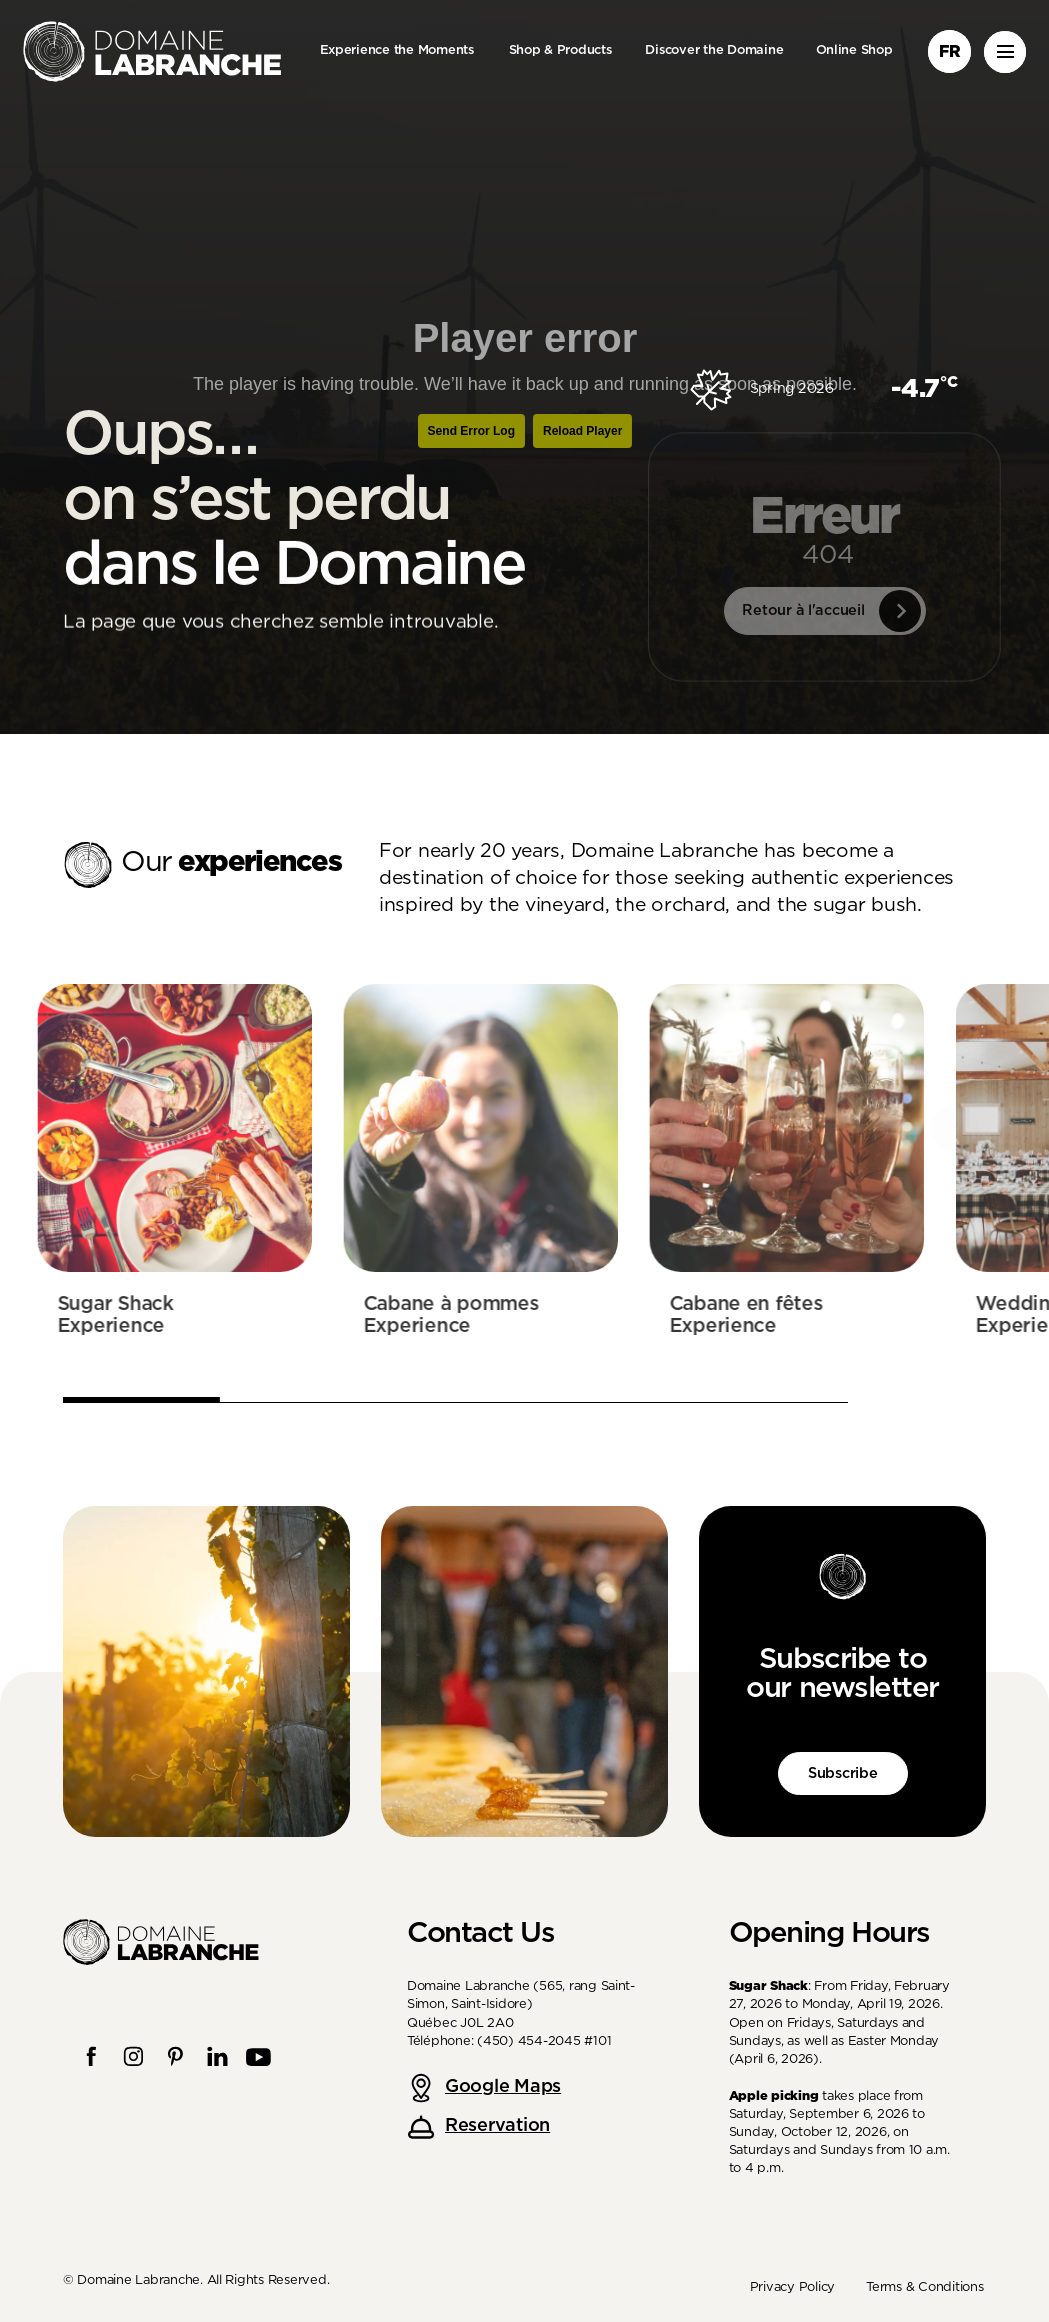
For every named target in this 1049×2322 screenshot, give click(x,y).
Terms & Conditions (924, 2287)
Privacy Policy (792, 2287)
